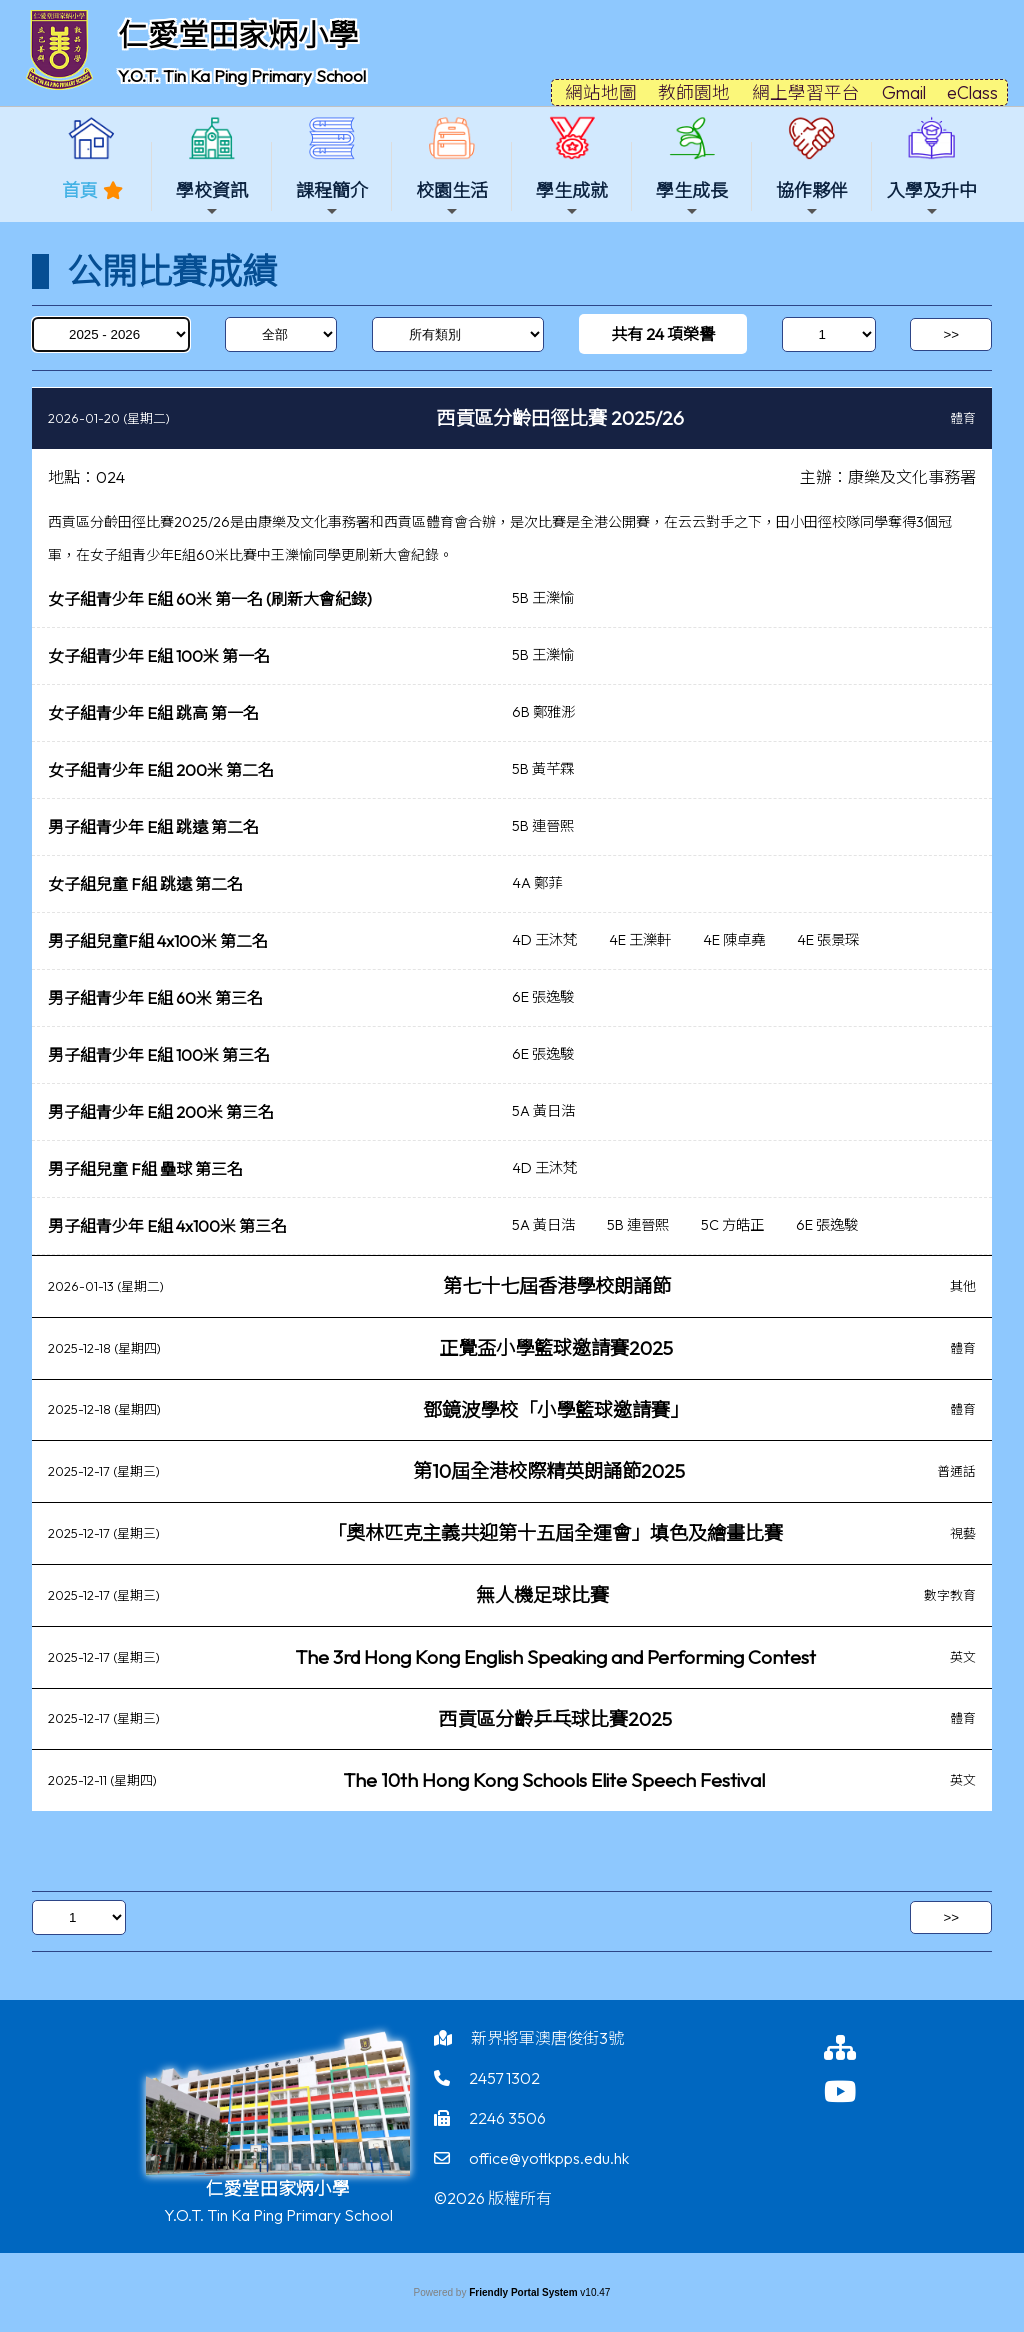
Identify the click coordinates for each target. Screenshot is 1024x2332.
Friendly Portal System (524, 2292)
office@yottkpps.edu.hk (549, 2158)
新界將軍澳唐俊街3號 (547, 2038)
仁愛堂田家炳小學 (238, 35)
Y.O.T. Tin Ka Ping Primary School (242, 75)
